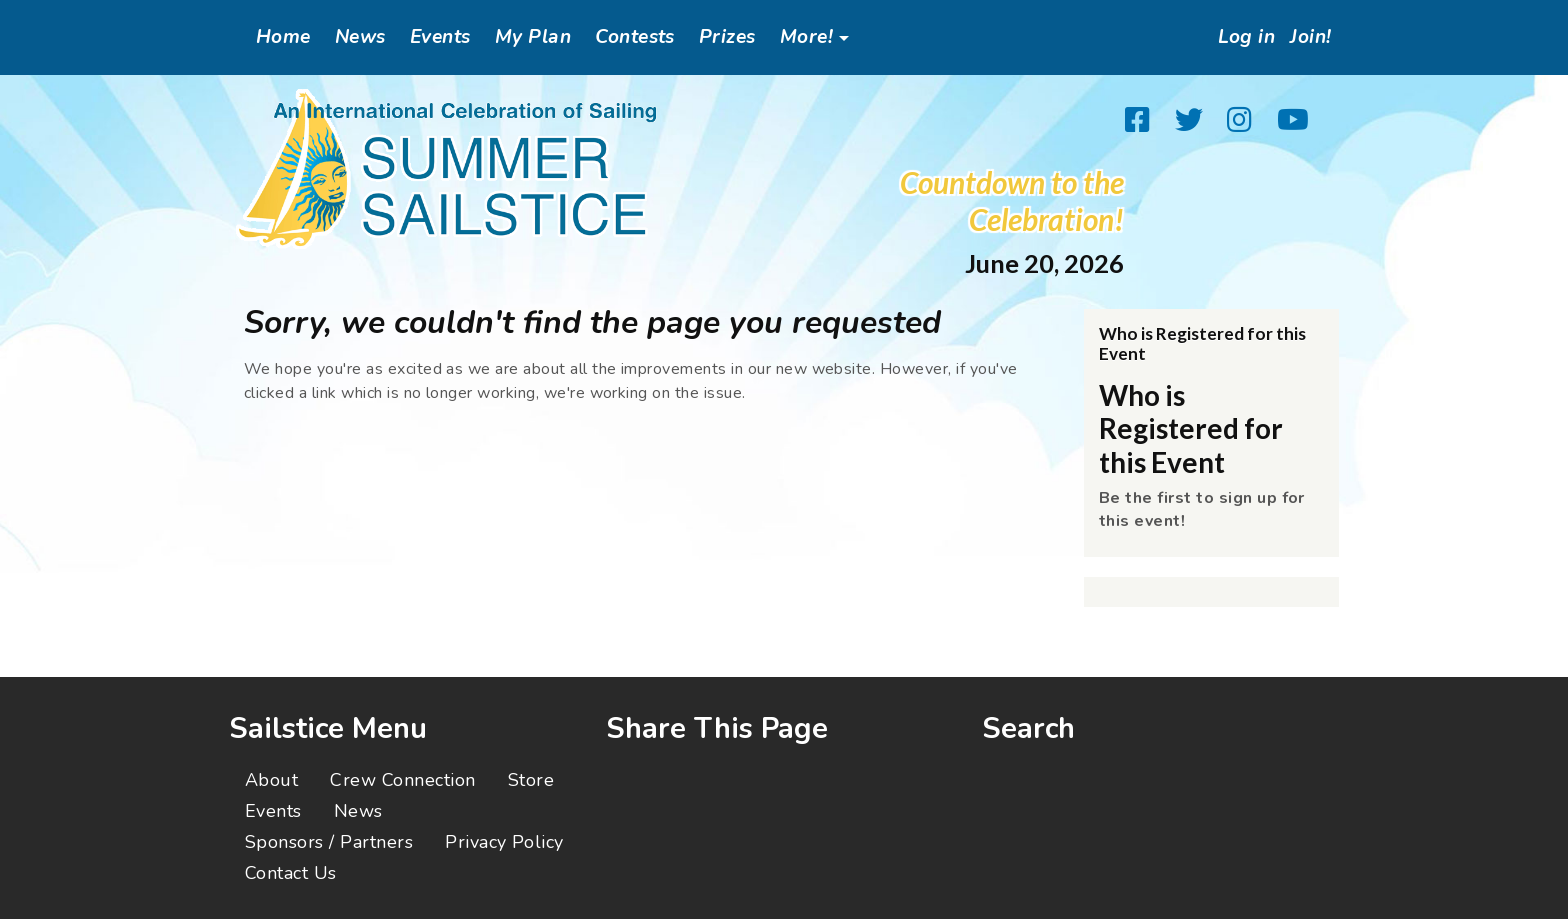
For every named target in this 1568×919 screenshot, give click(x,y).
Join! (1306, 37)
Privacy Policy (504, 842)
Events (440, 37)
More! (806, 37)
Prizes (727, 37)
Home (283, 37)
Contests (635, 37)
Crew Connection (402, 780)
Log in (1233, 37)
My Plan (533, 37)
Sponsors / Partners (329, 842)
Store (531, 780)
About (271, 780)
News (360, 37)
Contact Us (291, 873)
